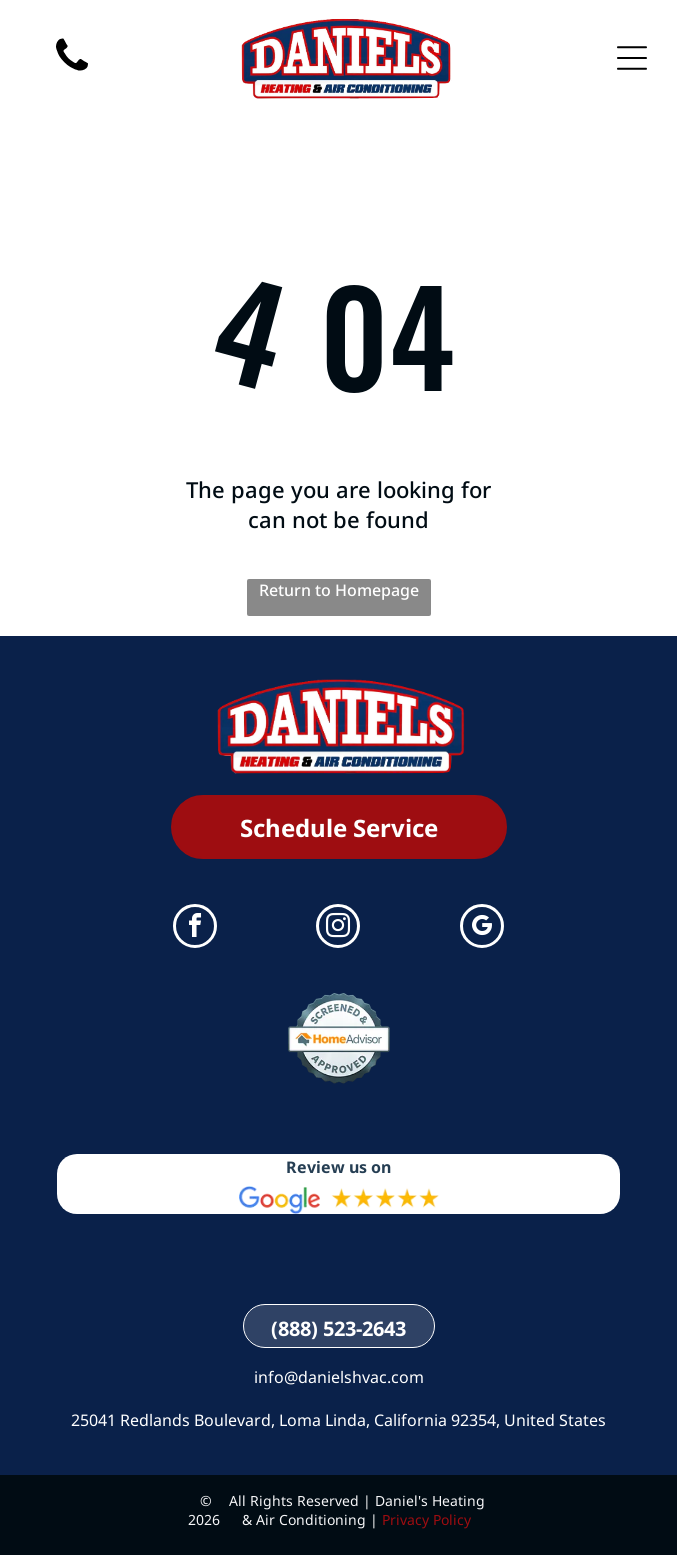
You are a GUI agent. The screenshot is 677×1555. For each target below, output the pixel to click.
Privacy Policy (426, 1519)
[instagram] (338, 928)
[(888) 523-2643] (72, 90)
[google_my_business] (482, 928)
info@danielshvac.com (339, 1377)
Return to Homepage (339, 590)
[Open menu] (632, 58)
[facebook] (195, 928)
